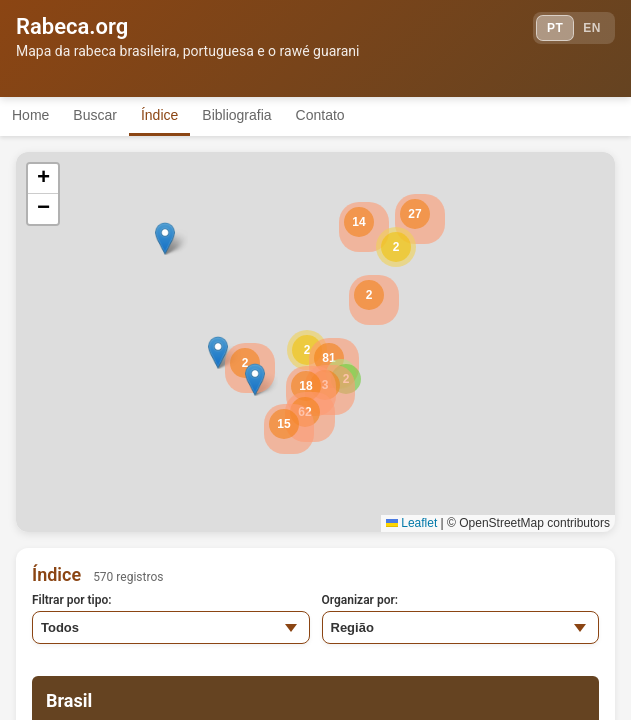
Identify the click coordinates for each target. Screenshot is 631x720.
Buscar (95, 115)
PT (555, 28)
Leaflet (411, 523)
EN (592, 28)
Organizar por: (360, 600)
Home (30, 115)
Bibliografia (236, 115)
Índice (159, 115)
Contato (320, 115)
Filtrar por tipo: (72, 600)
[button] (396, 247)
